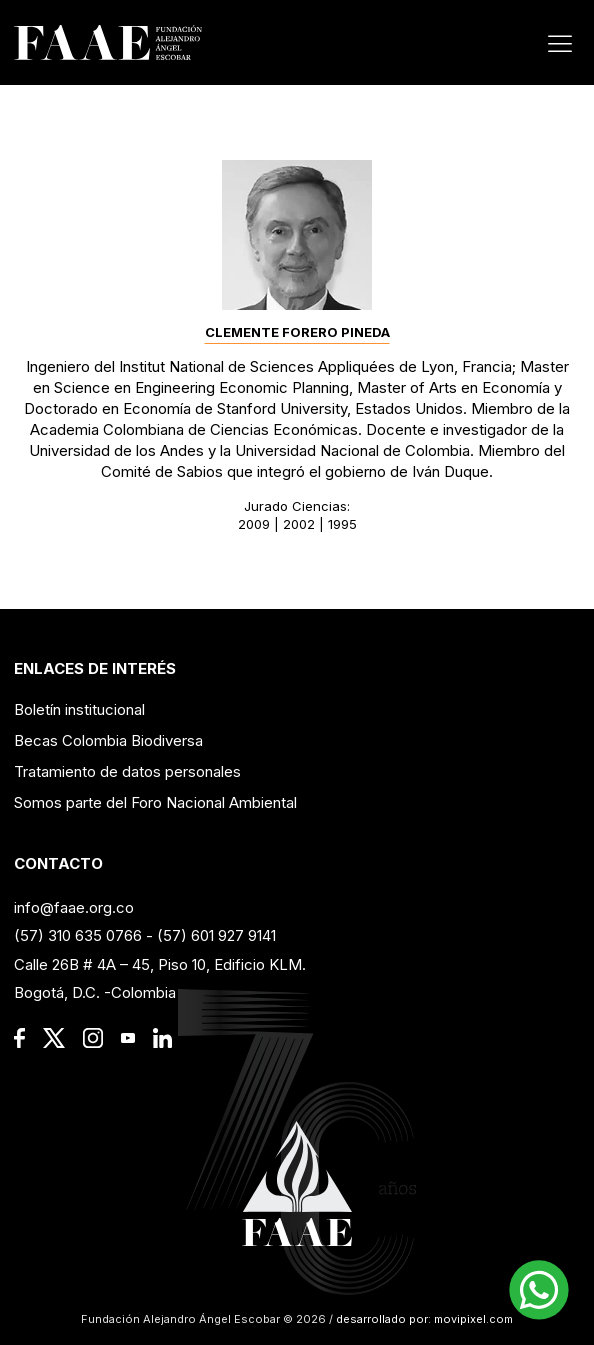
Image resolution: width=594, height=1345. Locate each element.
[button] (539, 1290)
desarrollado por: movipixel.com (423, 1319)
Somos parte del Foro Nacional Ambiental (155, 802)
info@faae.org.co (74, 907)
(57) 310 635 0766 (78, 935)
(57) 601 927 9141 (216, 935)
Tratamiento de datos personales (127, 771)
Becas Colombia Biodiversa (108, 740)
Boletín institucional (79, 709)
